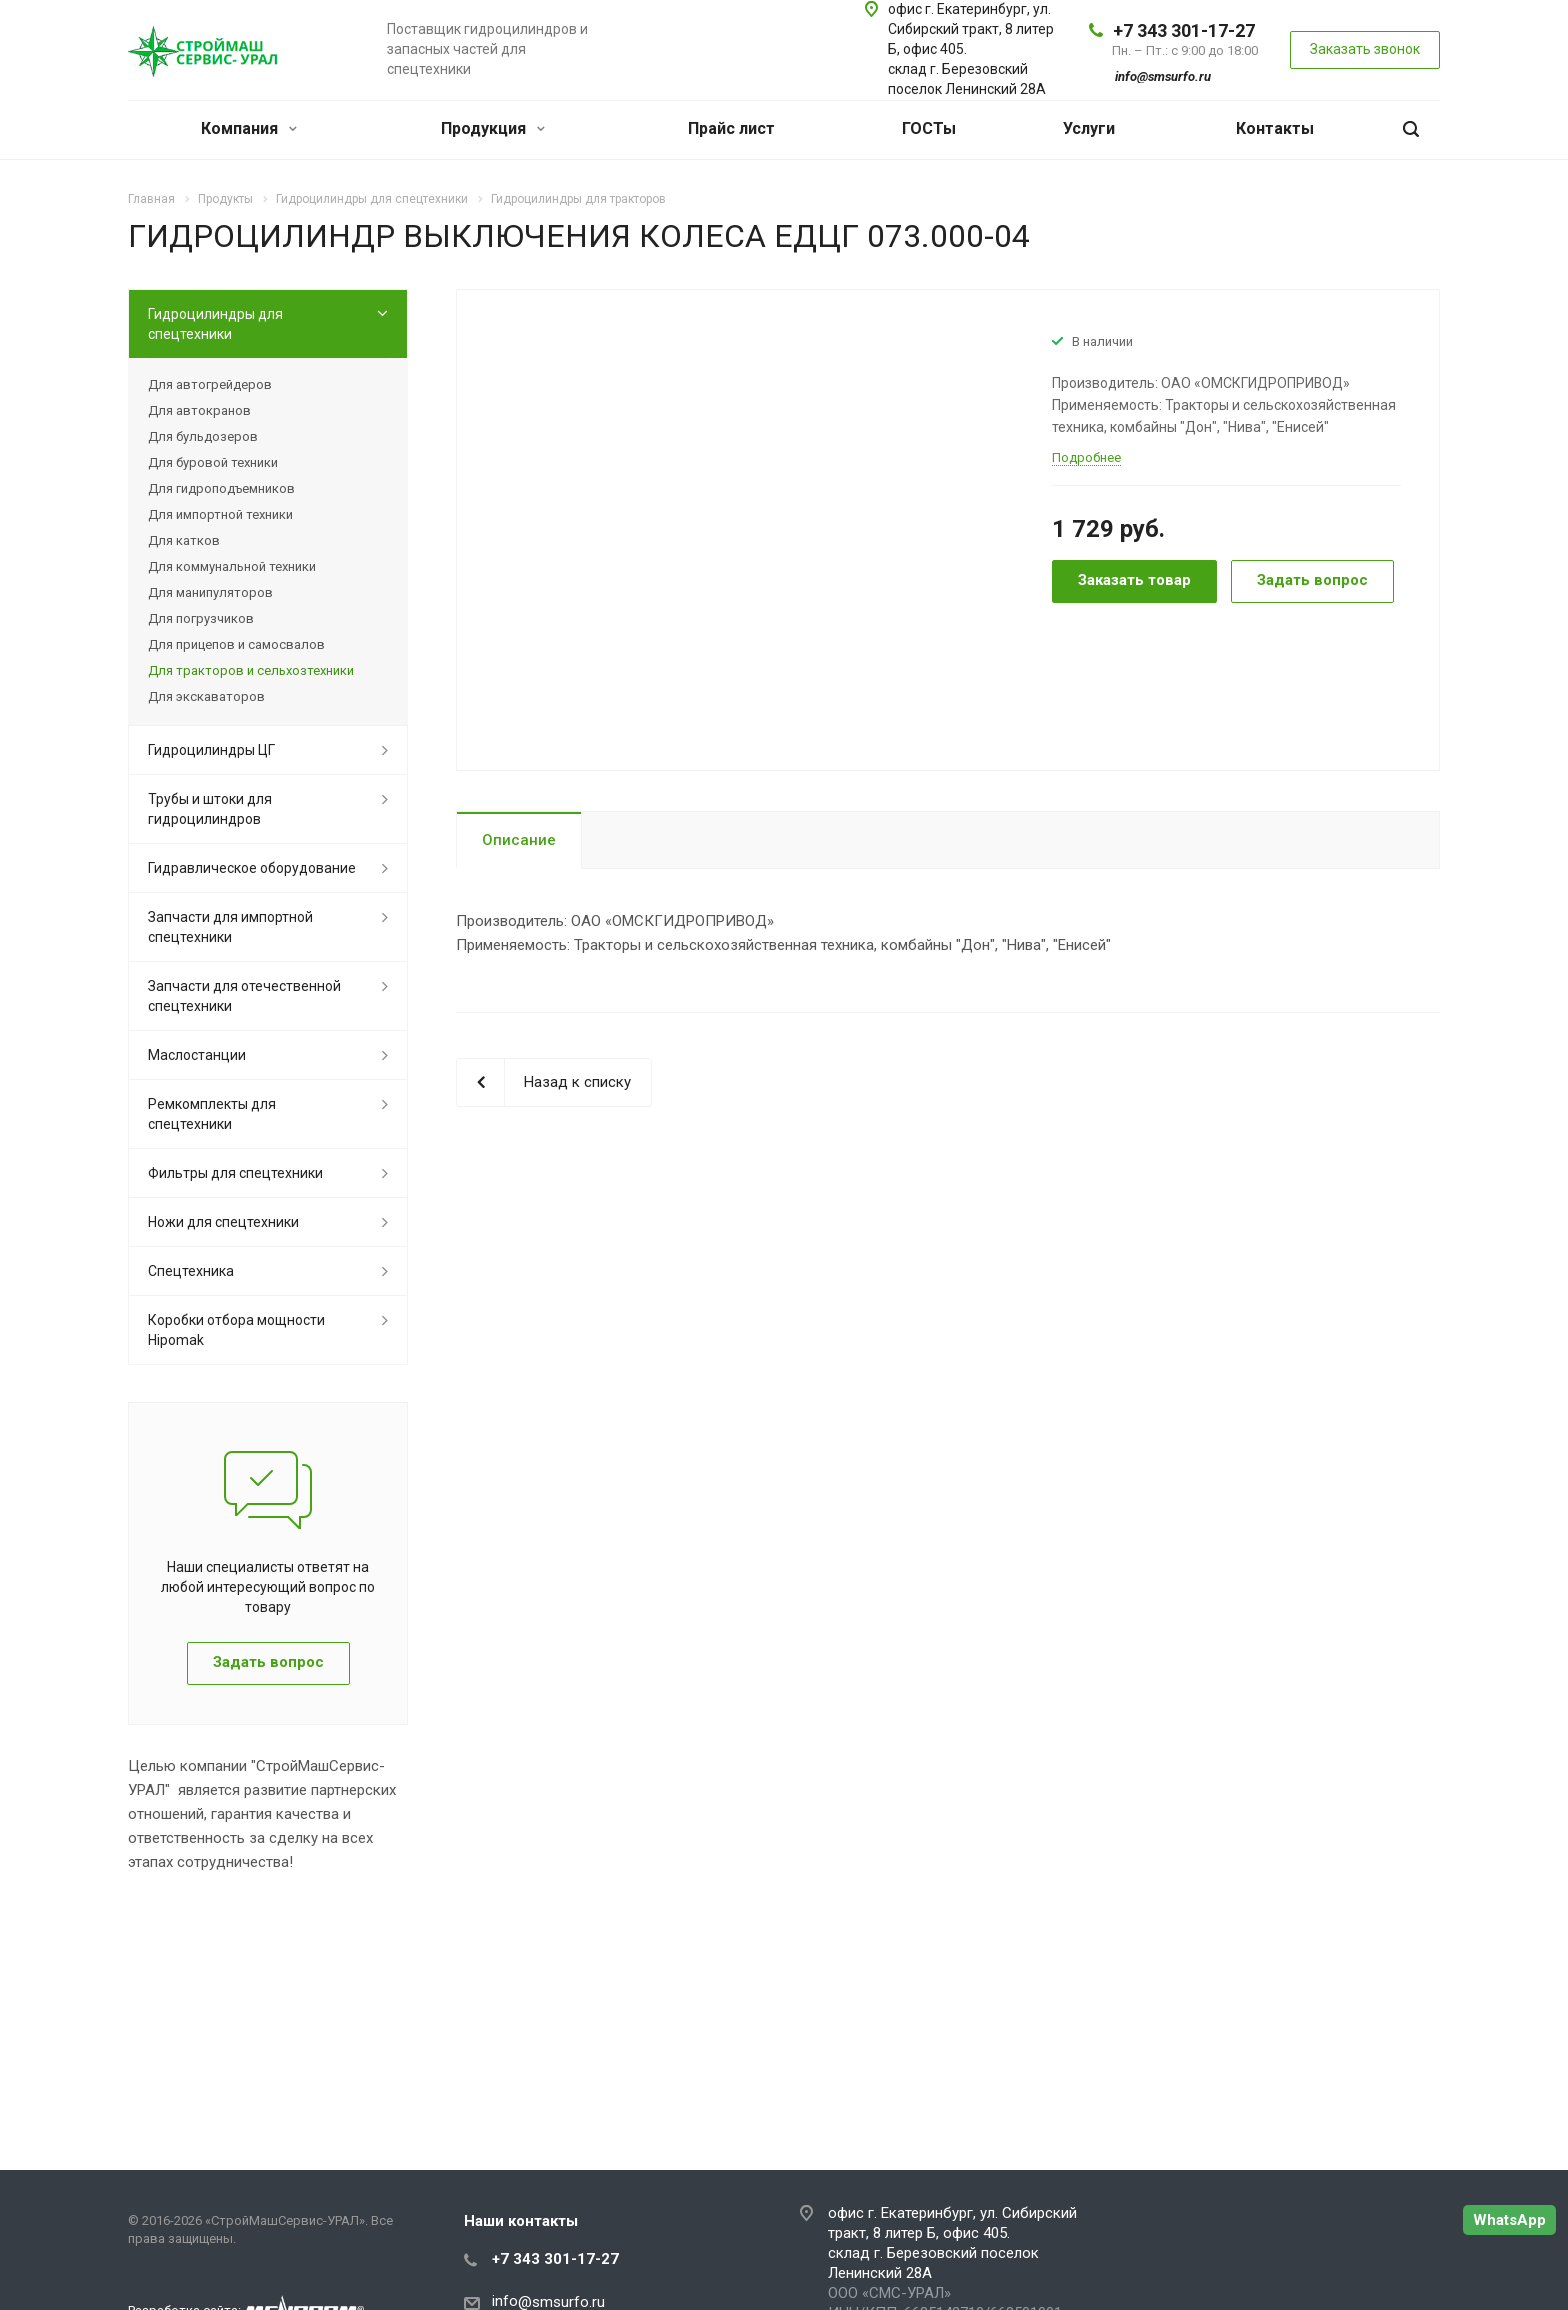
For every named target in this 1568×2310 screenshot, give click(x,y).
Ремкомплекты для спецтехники (212, 1114)
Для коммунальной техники (232, 566)
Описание (519, 840)
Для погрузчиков (201, 618)
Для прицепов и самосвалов (236, 644)
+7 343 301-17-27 (1184, 30)
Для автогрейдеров (210, 384)
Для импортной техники (220, 514)
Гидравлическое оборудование (252, 868)
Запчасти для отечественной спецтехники (244, 996)
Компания (249, 128)
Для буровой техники (213, 462)
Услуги (1089, 128)
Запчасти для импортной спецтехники (230, 927)
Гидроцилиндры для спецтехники (215, 324)
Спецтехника (191, 1271)
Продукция (493, 128)
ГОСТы (929, 128)
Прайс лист (731, 128)
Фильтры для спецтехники (235, 1173)
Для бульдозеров (203, 436)
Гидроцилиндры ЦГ (211, 750)
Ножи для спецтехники (223, 1222)
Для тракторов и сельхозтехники (251, 670)
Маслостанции (197, 1055)
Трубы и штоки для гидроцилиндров (210, 809)
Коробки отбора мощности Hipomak (236, 1330)
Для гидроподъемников (221, 488)
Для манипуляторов (210, 592)
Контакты (1275, 128)
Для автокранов (199, 410)
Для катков (184, 540)
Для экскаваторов (206, 696)
